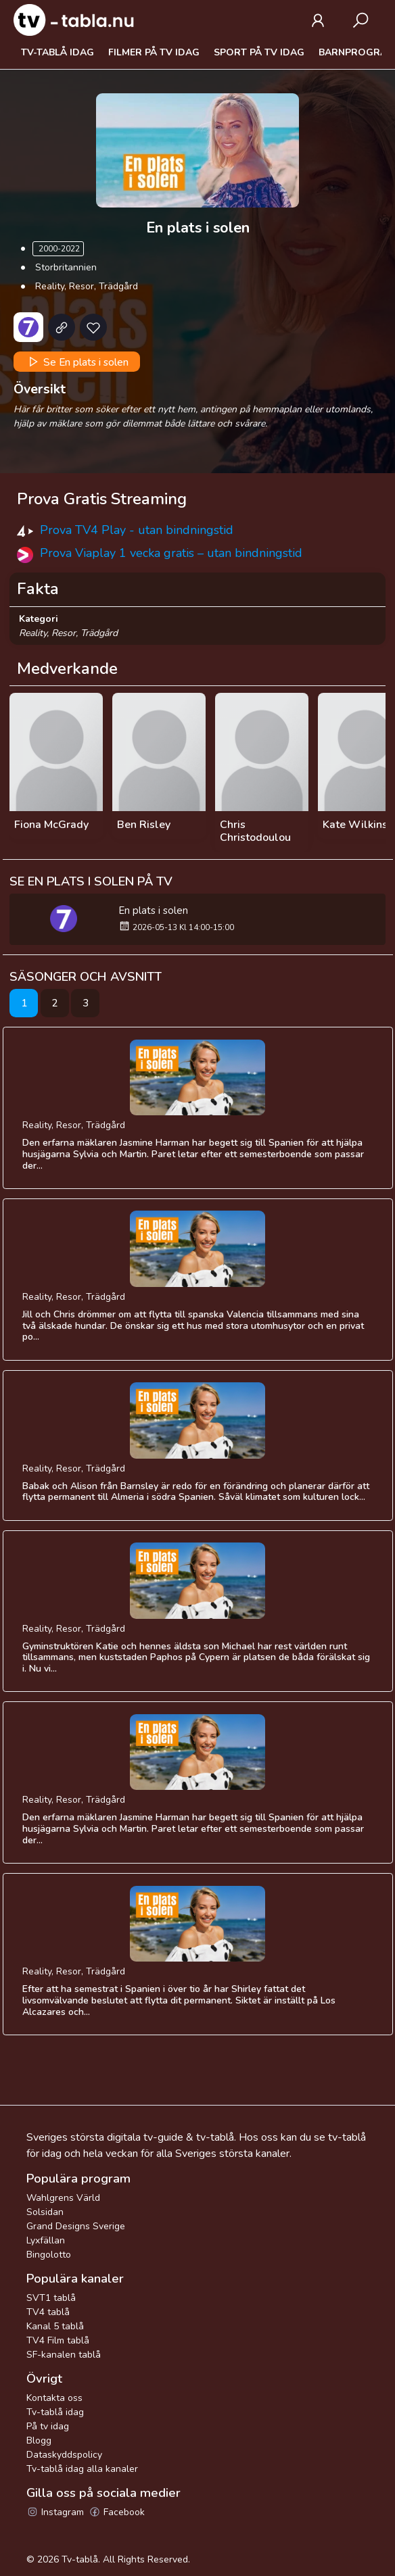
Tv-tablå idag (57, 52)
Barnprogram (357, 52)
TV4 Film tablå (57, 2340)
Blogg (38, 2440)
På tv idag (47, 2426)
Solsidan (45, 2212)
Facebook (117, 2512)
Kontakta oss (54, 2397)
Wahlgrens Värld (63, 2197)
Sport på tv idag (259, 52)
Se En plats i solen (77, 361)
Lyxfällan (45, 2240)
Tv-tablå (80, 2559)
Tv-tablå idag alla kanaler (82, 2468)
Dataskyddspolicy (64, 2454)
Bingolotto (48, 2254)
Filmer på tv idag (154, 52)
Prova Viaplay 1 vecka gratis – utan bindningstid (171, 553)
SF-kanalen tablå (63, 2354)
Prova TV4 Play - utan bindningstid (136, 530)
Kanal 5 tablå (55, 2326)
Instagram (55, 2512)
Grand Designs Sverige (75, 2226)
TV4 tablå (48, 2312)
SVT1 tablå (51, 2297)
